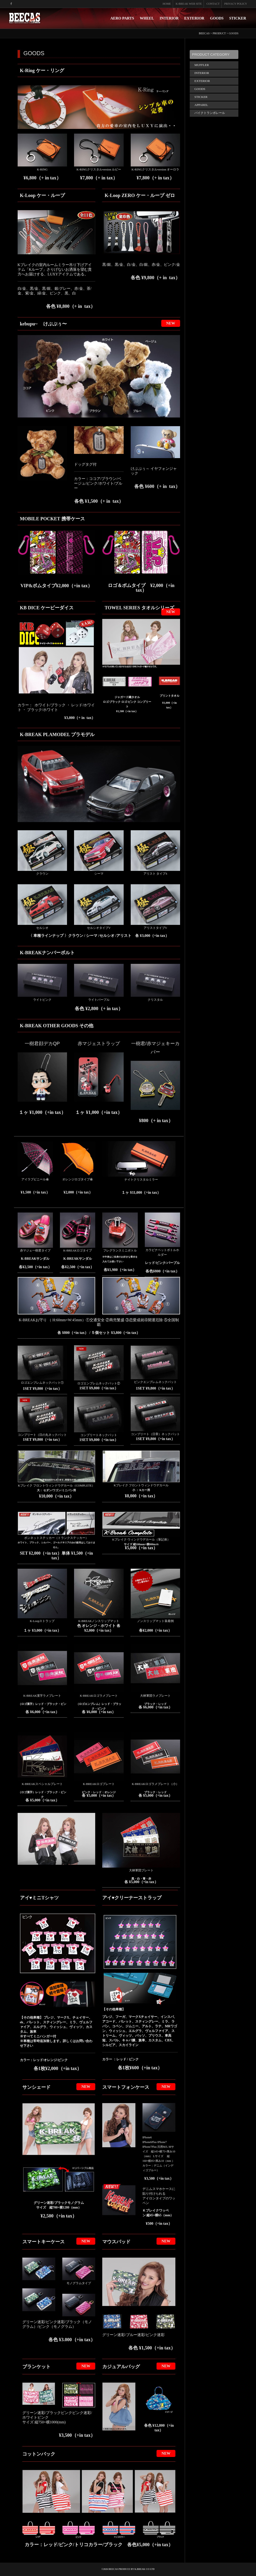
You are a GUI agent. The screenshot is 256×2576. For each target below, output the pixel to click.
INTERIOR (169, 18)
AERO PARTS (122, 18)
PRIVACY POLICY (235, 3)
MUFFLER (201, 65)
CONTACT (213, 3)
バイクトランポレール (209, 113)
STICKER (237, 18)
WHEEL (147, 18)
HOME (167, 3)
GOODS (217, 18)
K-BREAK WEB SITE (189, 3)
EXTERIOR (194, 18)
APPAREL (201, 105)
